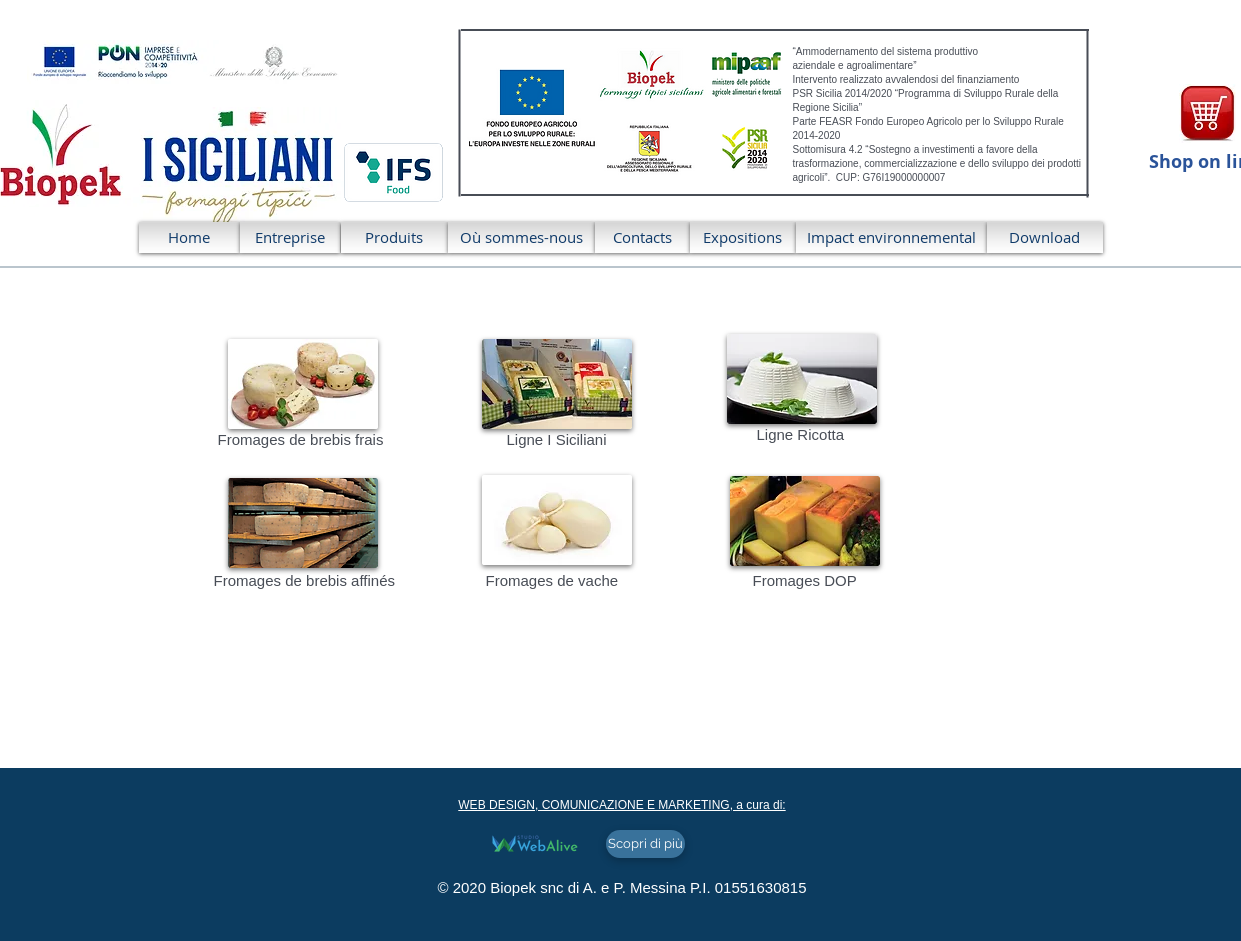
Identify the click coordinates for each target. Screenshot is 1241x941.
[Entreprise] (290, 237)
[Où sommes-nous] (521, 237)
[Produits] (394, 237)
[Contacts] (642, 237)
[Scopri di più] (645, 844)
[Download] (1045, 237)
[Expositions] (743, 237)
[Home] (189, 237)
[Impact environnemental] (891, 237)
